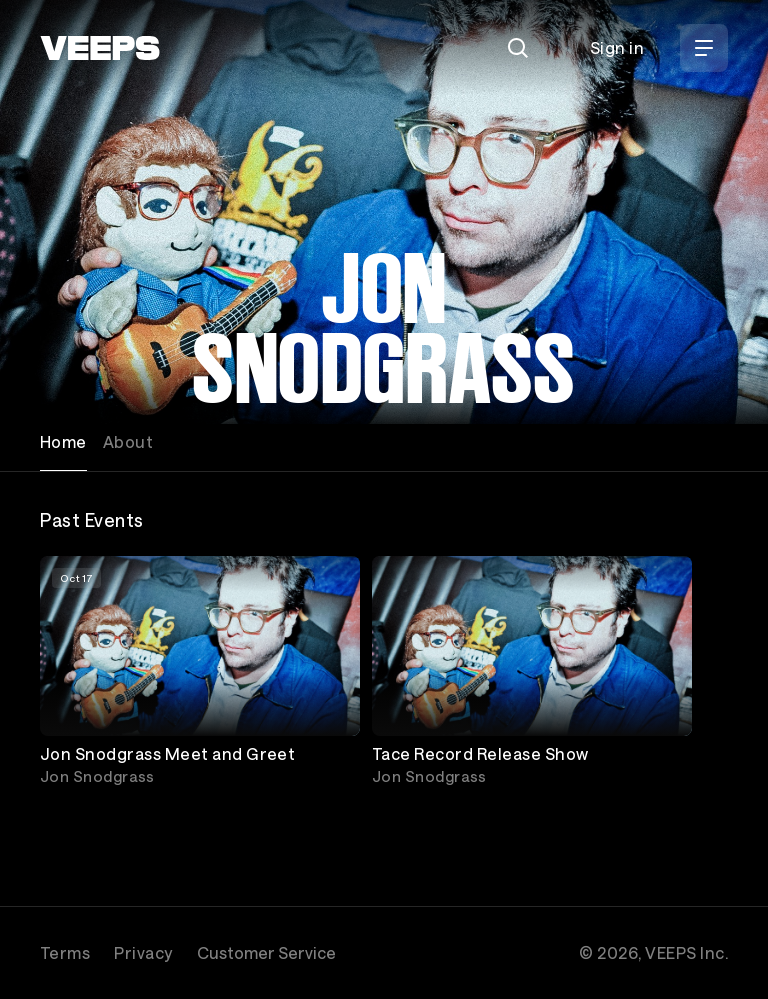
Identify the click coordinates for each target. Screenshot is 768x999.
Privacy (143, 952)
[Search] (518, 48)
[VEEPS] (100, 48)
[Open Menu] (704, 48)
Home (63, 441)
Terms (65, 952)
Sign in (617, 47)
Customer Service (266, 952)
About (128, 441)
